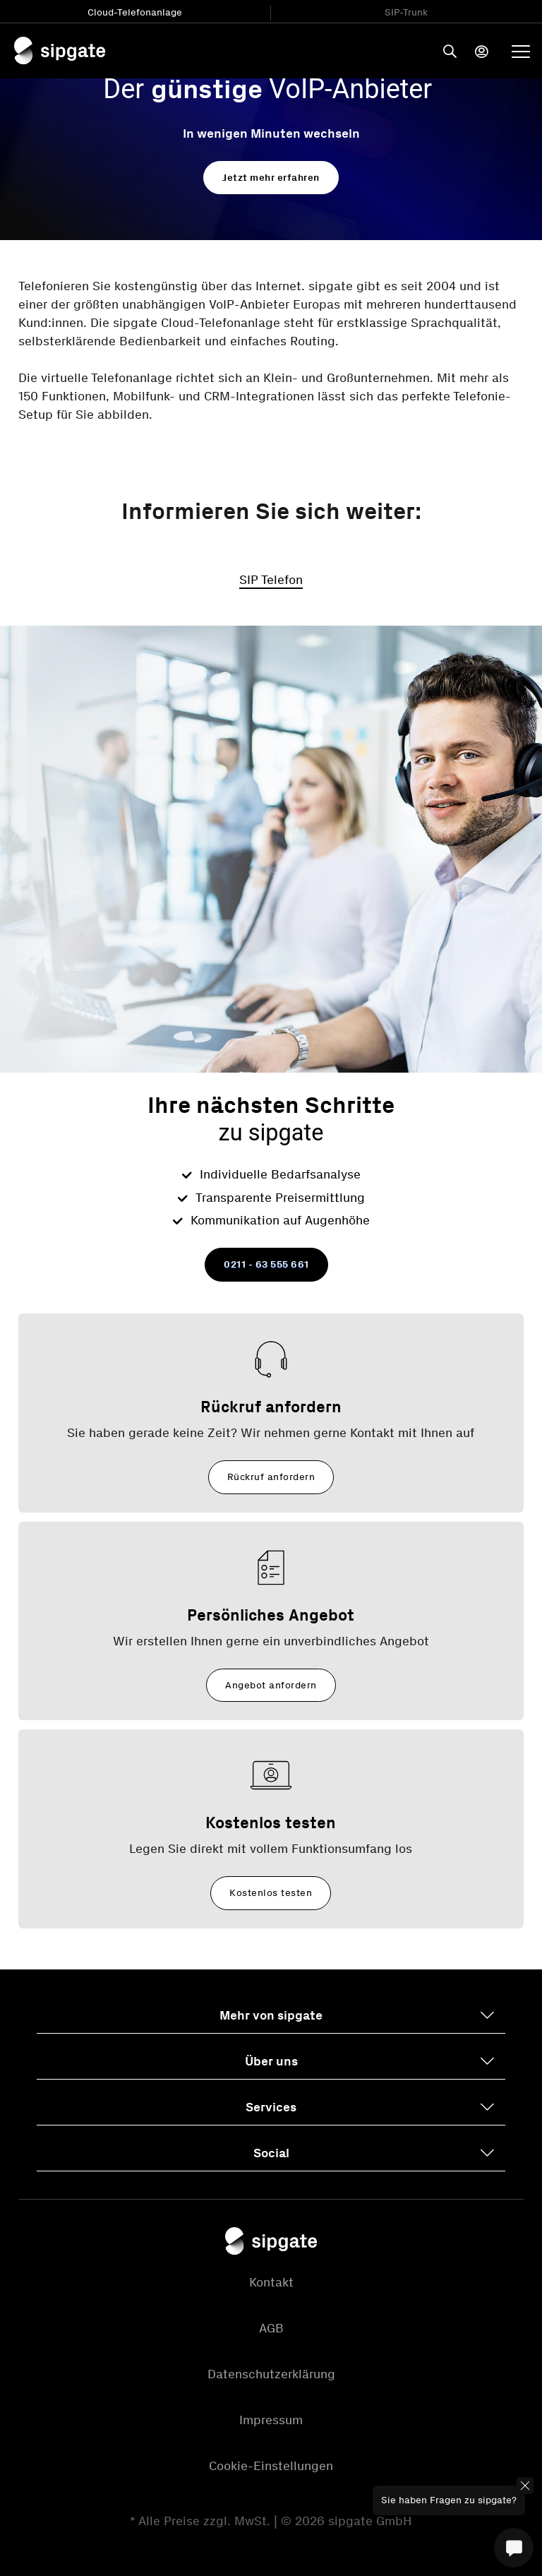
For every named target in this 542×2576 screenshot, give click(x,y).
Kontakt (271, 2282)
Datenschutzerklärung (271, 2374)
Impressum (271, 2420)
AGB (271, 2328)
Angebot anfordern (271, 1685)
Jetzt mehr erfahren (271, 178)
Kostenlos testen (270, 1893)
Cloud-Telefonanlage (135, 12)
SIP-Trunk (406, 12)
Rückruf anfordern (271, 1477)
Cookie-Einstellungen (271, 2466)
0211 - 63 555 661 (266, 1264)
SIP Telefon (271, 580)
